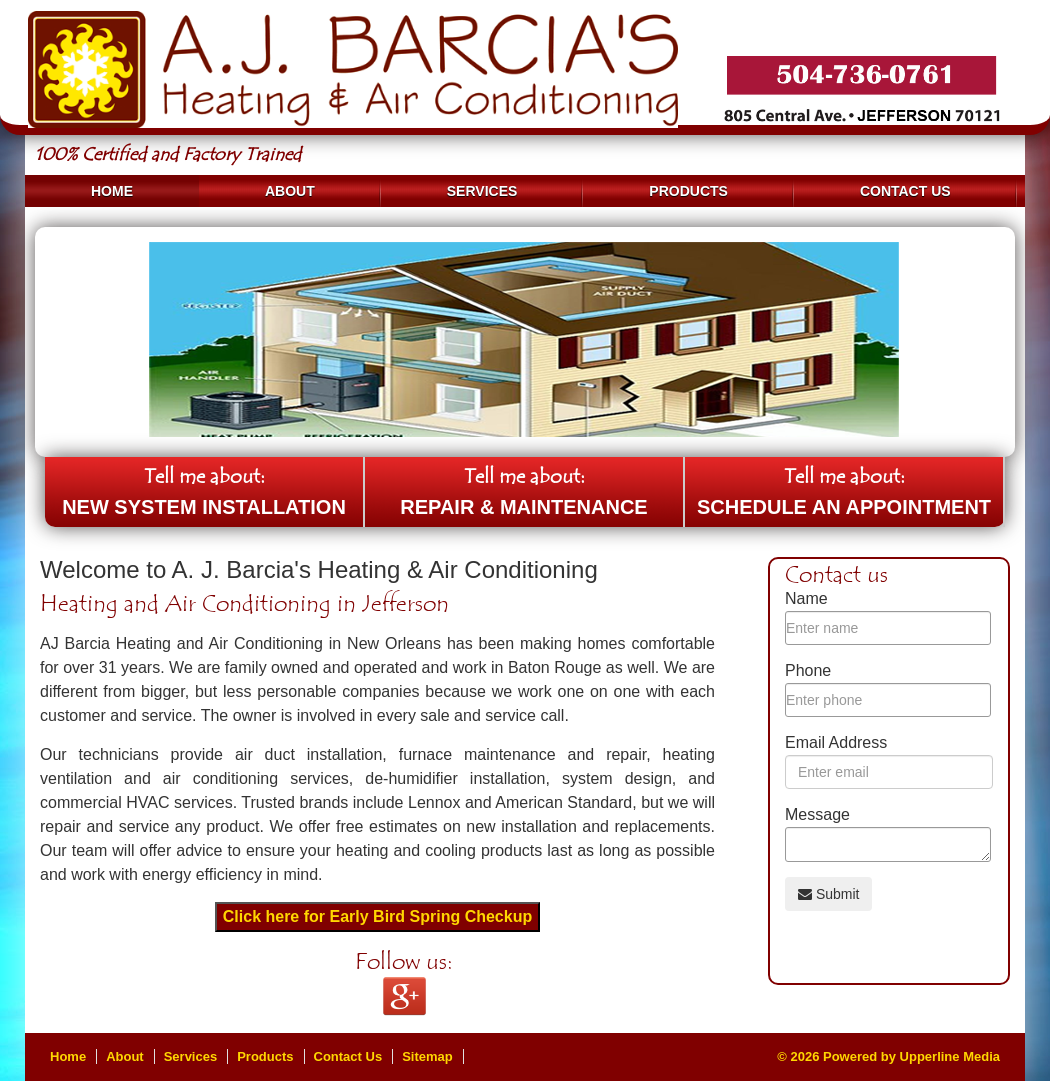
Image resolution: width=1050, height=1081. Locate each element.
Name (806, 598)
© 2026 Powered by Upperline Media (888, 1056)
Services (482, 191)
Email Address (836, 742)
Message (817, 814)
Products (688, 191)
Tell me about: (204, 495)
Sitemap (427, 1056)
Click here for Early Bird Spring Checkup (377, 916)
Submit (828, 894)
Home (112, 191)
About (290, 191)
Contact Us (905, 191)
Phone (808, 670)
